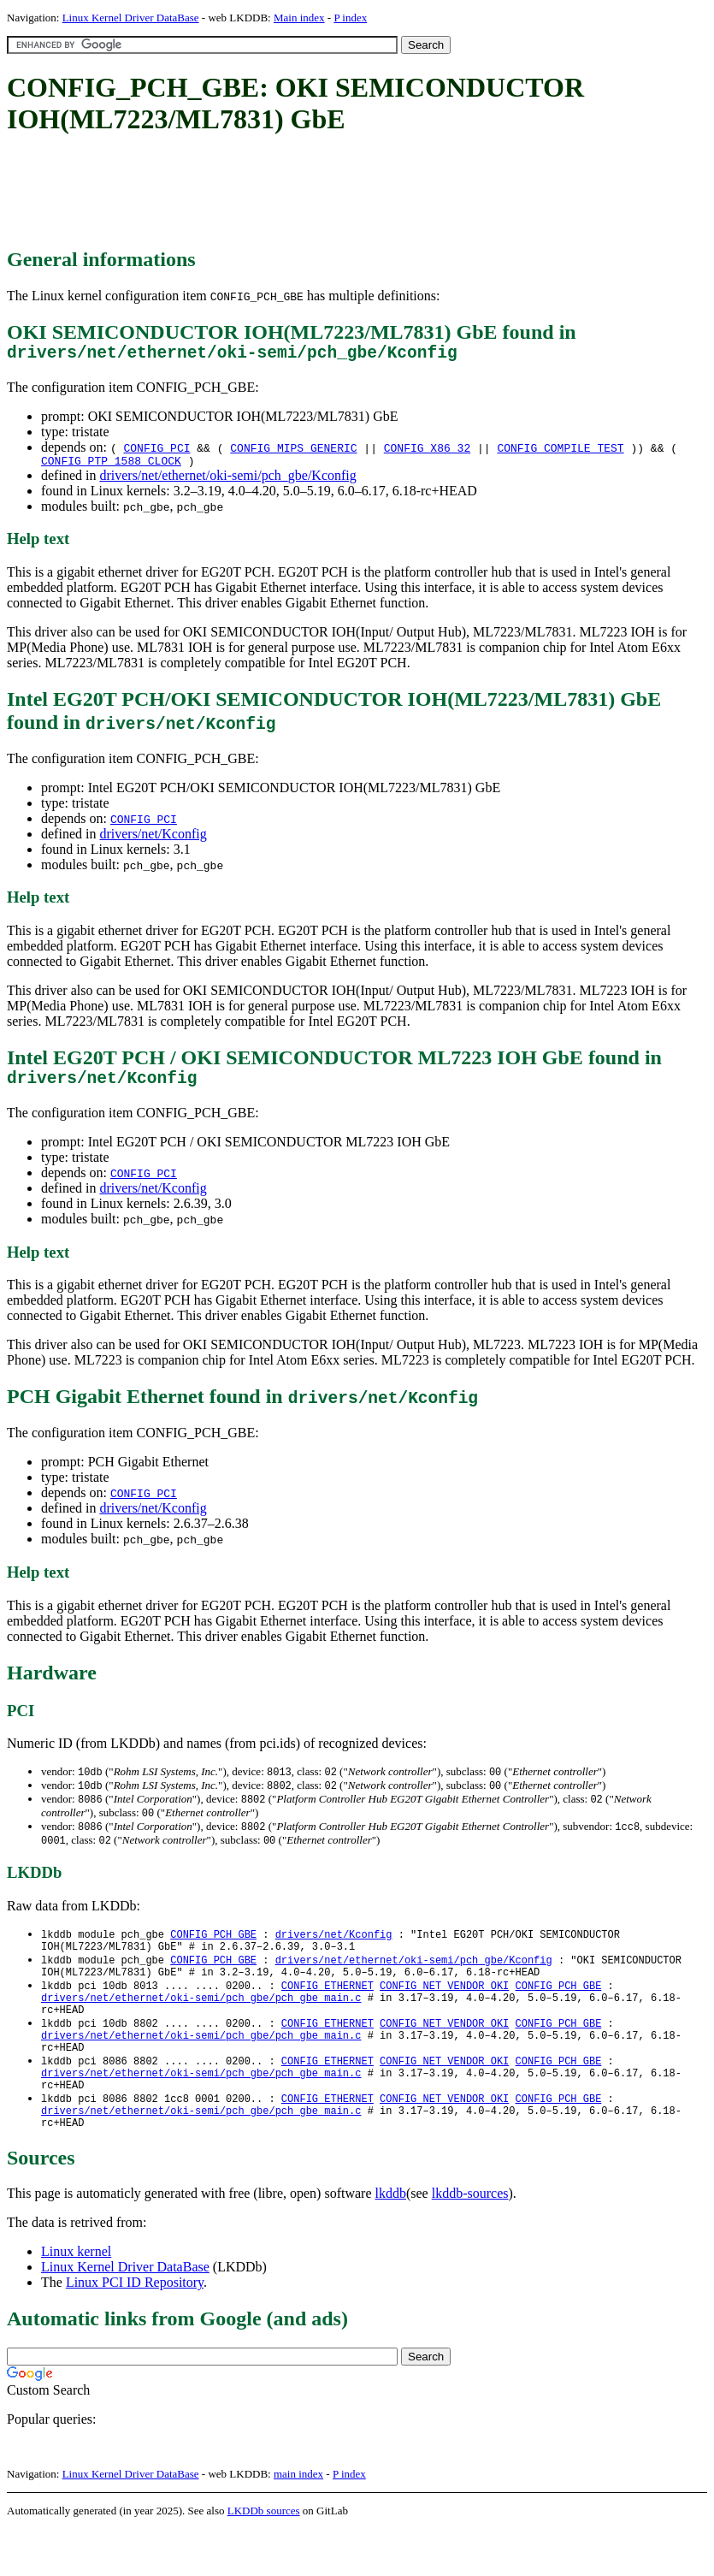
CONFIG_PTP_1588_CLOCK (111, 467)
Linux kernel (76, 2298)
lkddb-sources (470, 2240)
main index (298, 2520)
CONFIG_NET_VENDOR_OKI (444, 2009)
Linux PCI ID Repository (135, 2329)
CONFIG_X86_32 (427, 451)
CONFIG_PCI (156, 451)
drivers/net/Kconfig (152, 840)
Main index (299, 17)
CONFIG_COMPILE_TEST (560, 451)
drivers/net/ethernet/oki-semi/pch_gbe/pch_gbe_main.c (201, 2023)
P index (350, 17)
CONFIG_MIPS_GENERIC (293, 451)
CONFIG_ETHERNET (327, 2009)
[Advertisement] (318, 192)
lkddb (390, 2240)
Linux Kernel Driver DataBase (130, 17)
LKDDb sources (263, 2557)
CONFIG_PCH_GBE (213, 1951)
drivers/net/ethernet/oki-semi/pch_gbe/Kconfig (227, 482)
